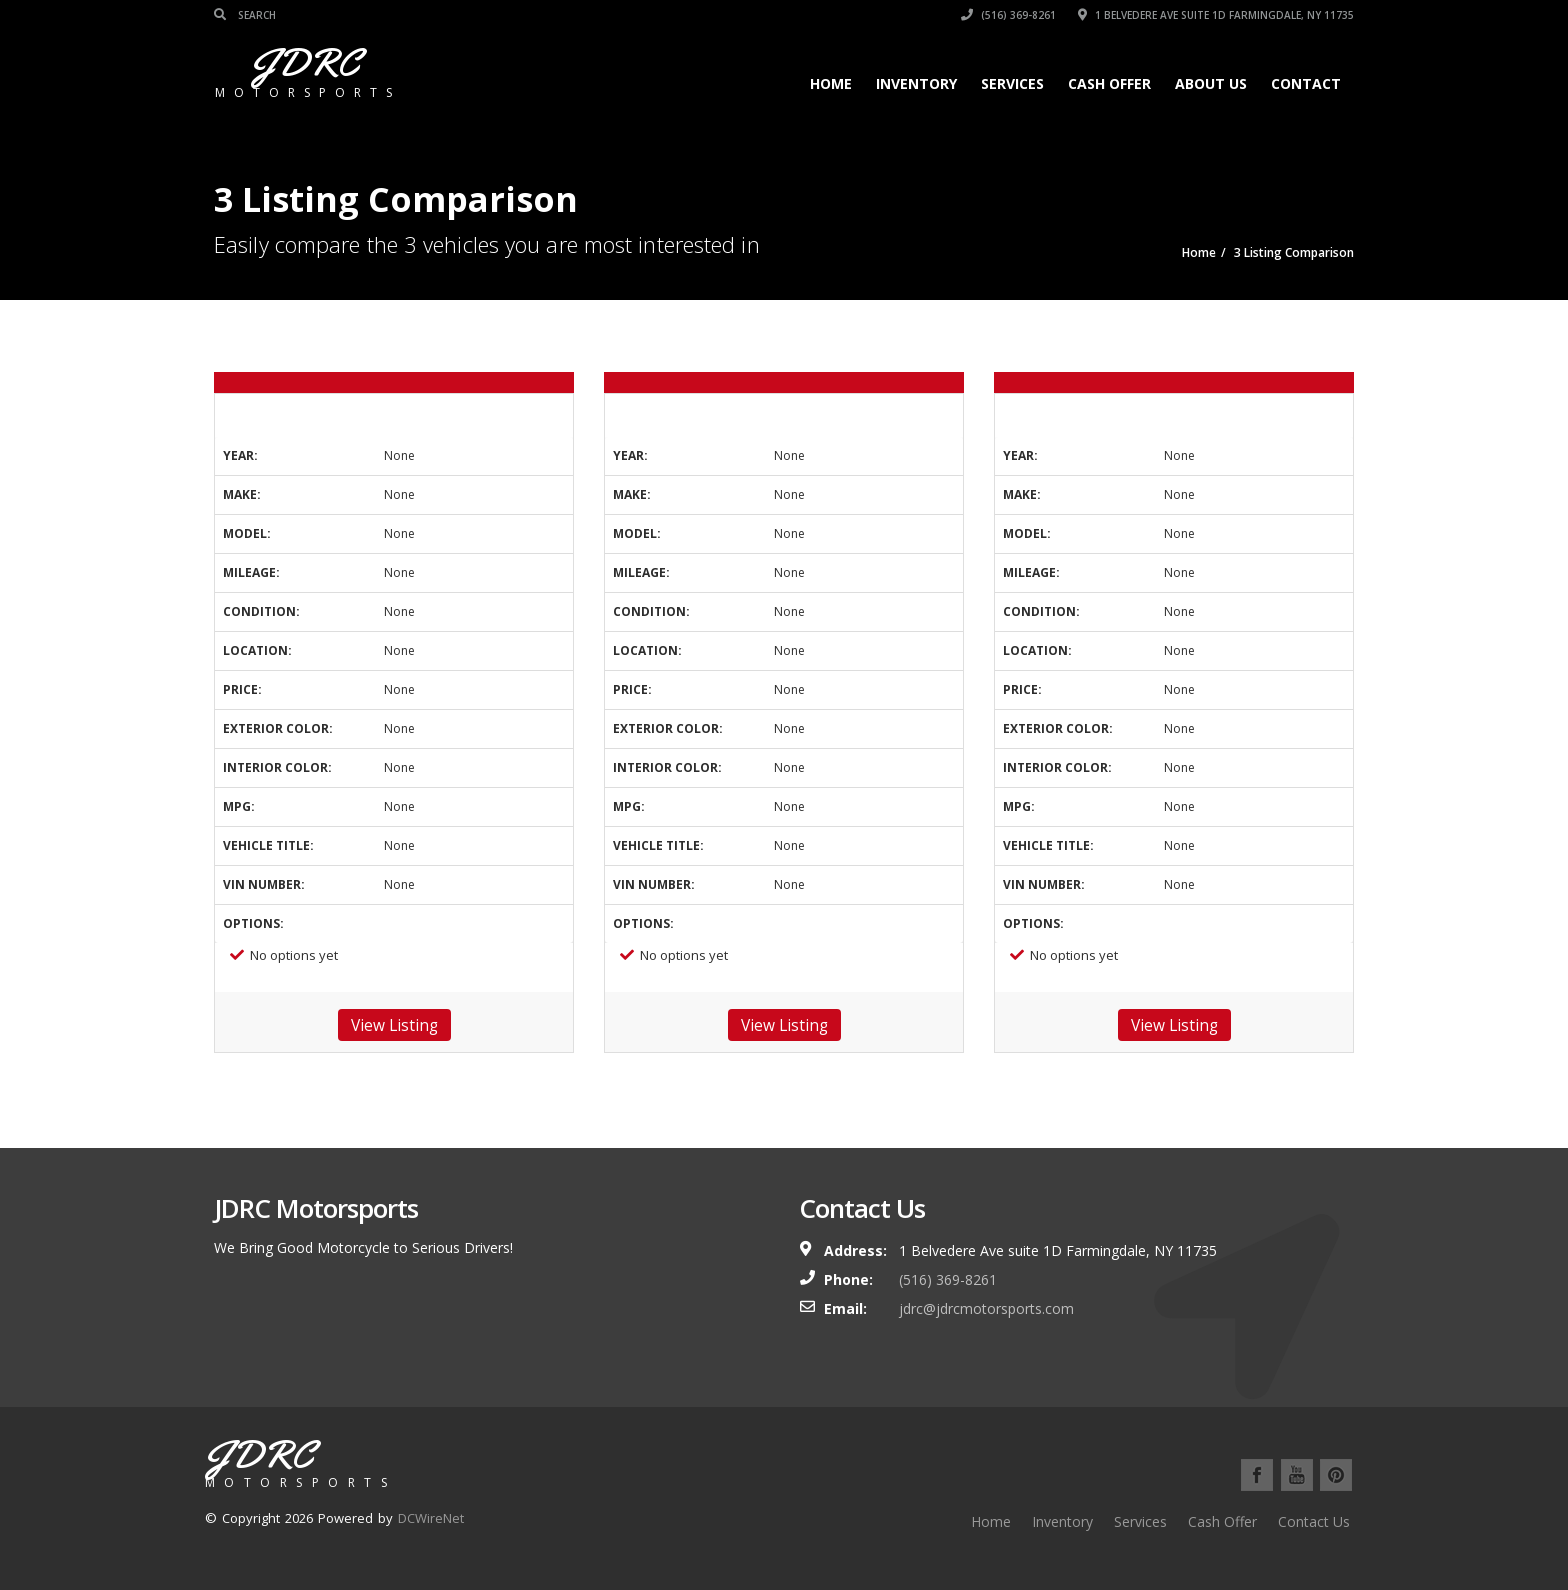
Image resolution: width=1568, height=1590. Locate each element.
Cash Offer (1109, 83)
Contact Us (1314, 1521)
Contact (1306, 83)
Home (831, 83)
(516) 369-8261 (1008, 15)
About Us (1211, 83)
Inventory (916, 83)
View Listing (394, 1025)
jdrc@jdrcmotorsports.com (986, 1308)
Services (1012, 83)
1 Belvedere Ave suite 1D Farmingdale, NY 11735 (1216, 15)
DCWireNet (431, 1518)
